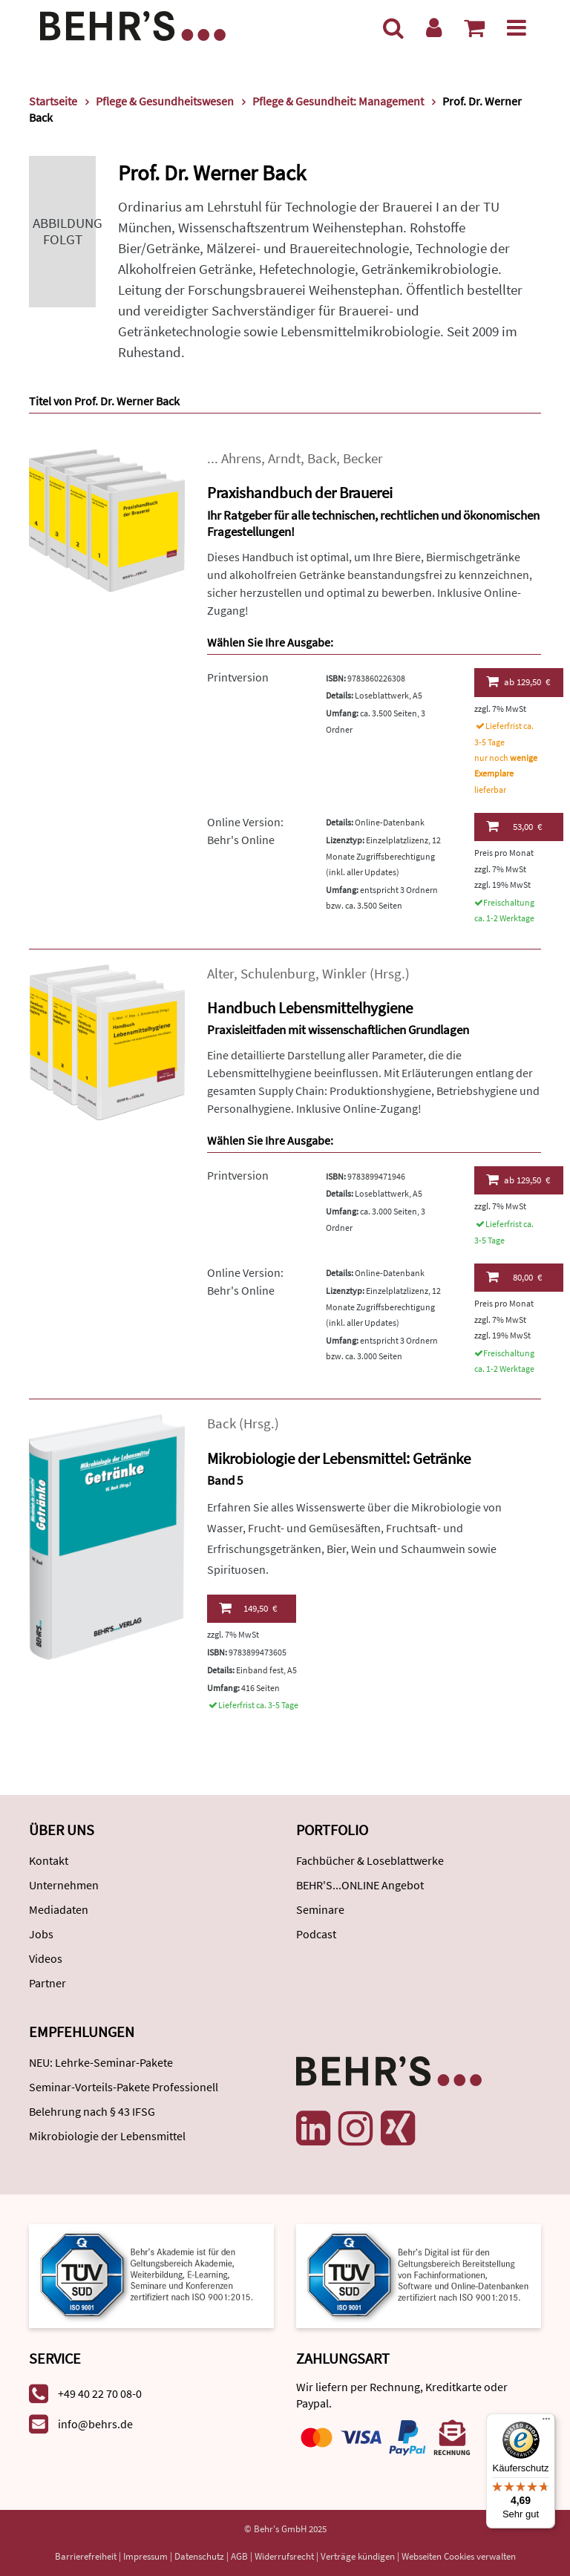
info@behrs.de (95, 2423)
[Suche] (393, 27)
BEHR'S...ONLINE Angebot (360, 1884)
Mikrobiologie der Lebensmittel (107, 2135)
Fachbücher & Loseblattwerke (370, 1860)
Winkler (344, 973)
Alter (220, 973)
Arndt (284, 458)
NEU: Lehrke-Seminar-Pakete (101, 2062)
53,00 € (514, 826)
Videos (45, 1958)
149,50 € (248, 1608)
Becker (363, 458)
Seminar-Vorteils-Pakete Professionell (123, 2086)
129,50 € (518, 681)
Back (321, 458)
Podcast (316, 1933)
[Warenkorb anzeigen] (474, 27)
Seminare (320, 1909)
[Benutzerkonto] (434, 27)
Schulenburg (277, 973)
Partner (47, 1982)
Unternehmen (64, 1884)
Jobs (41, 1933)
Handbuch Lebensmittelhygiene (310, 1008)
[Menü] (516, 27)
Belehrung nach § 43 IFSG (92, 2111)
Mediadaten (58, 1909)
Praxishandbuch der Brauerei (300, 493)
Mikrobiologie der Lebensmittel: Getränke (339, 1458)
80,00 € (514, 1277)
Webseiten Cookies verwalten (459, 2556)
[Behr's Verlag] (133, 24)
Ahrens (241, 458)
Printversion (238, 677)
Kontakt (48, 1860)
